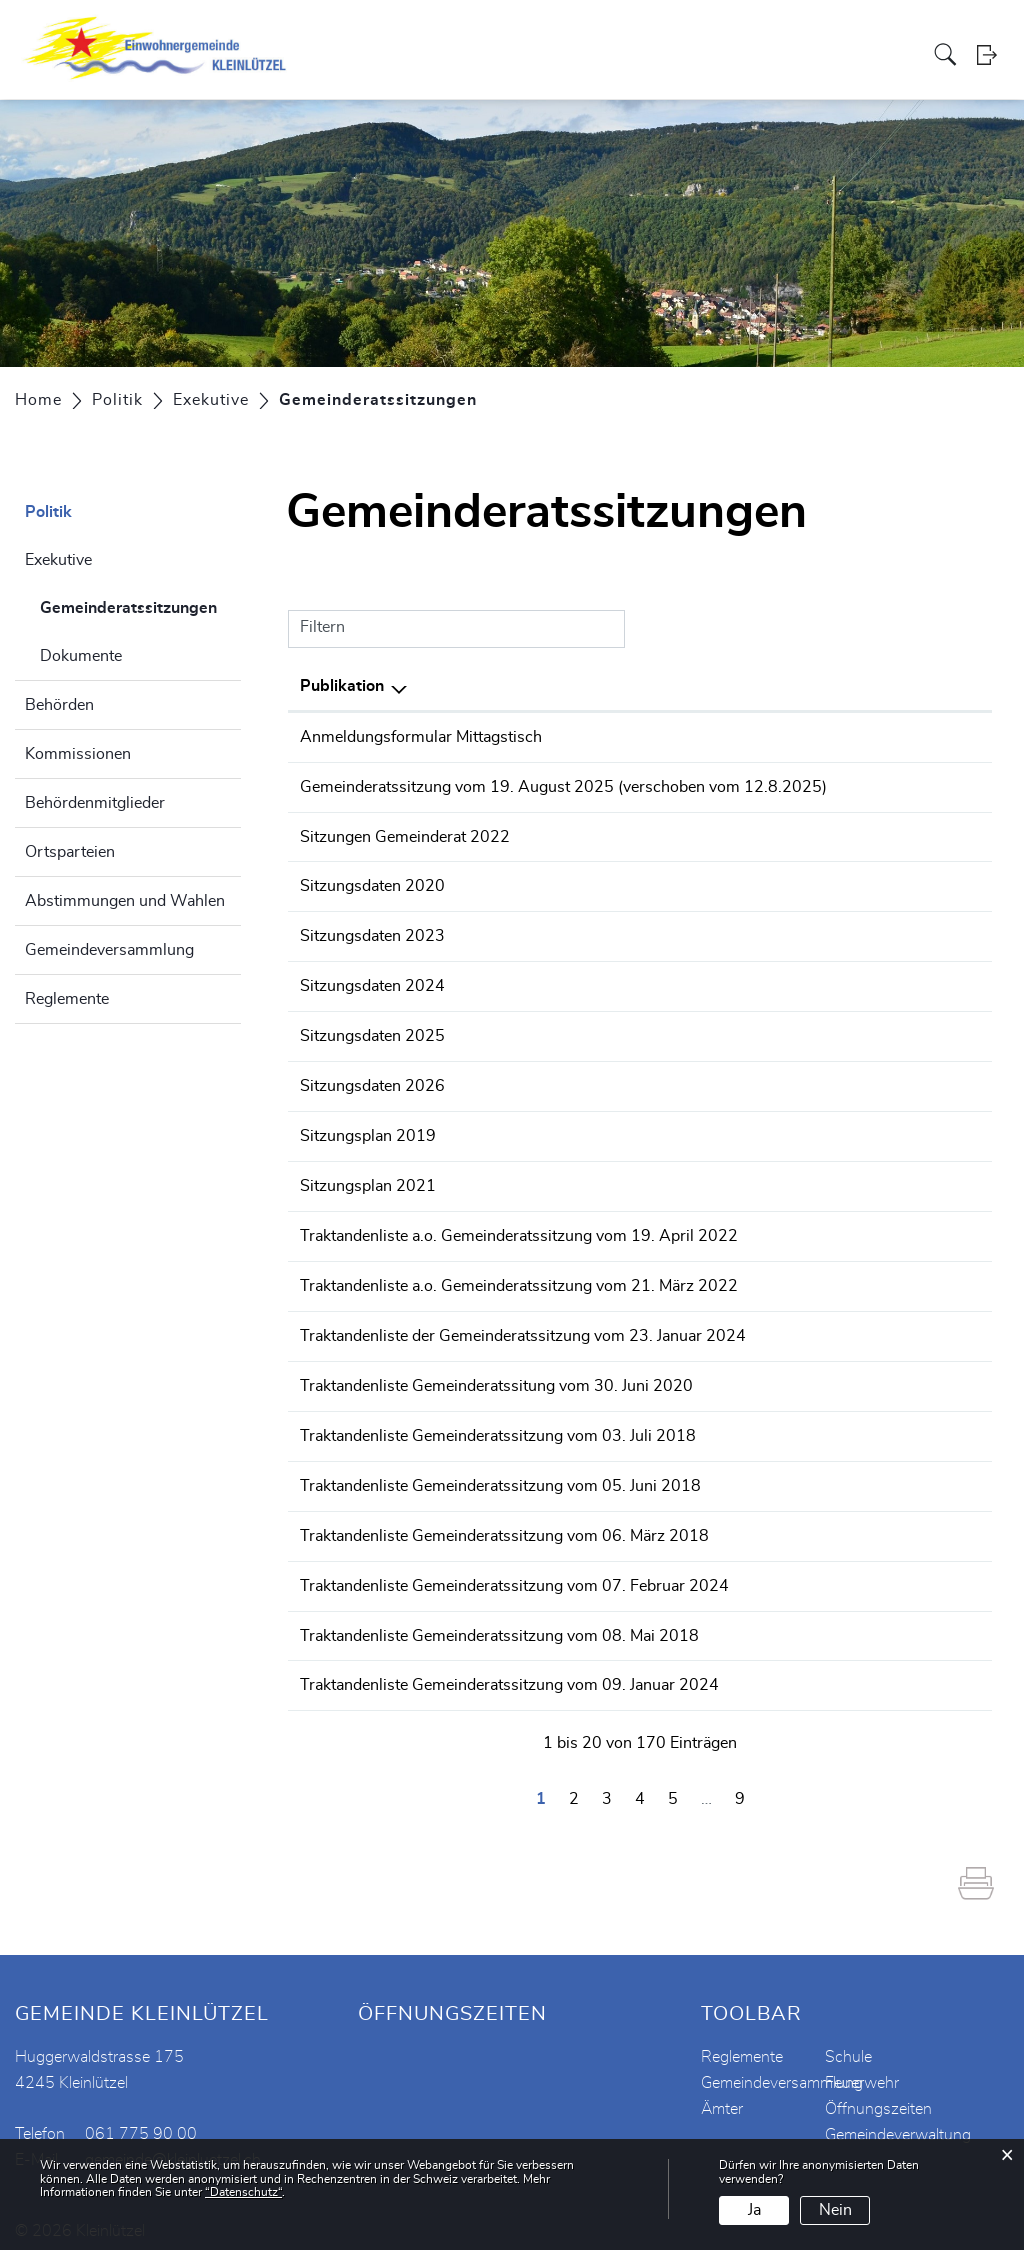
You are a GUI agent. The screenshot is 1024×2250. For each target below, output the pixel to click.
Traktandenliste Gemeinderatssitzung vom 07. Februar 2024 (514, 1570)
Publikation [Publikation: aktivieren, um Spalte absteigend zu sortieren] (342, 686)
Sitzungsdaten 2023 (372, 933)
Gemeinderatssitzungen (140, 605)
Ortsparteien (70, 852)
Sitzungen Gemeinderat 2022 (405, 835)
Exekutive (58, 560)
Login (993, 54)
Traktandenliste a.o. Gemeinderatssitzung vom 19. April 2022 (519, 1227)
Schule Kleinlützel (829, 54)
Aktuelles (369, 54)
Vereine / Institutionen (684, 54)
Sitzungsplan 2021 (368, 1178)
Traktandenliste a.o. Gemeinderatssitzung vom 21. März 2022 (519, 1276)
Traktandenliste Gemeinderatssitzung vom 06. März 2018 (504, 1521)
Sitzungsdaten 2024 (372, 982)
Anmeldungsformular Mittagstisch (421, 737)
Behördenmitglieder (95, 803)
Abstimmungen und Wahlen (125, 901)
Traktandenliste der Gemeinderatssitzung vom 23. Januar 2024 (523, 1325)
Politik (491, 54)
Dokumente (81, 656)
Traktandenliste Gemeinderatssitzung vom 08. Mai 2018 (499, 1619)
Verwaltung (560, 54)
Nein (835, 2210)
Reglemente (67, 999)
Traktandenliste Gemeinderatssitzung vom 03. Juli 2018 (498, 1423)
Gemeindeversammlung (109, 950)
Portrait (435, 54)
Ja (754, 2210)
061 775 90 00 (141, 2115)
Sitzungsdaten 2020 (372, 884)
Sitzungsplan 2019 (368, 1129)
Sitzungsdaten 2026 (372, 1080)
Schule (848, 2038)
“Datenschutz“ (243, 2192)
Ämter (722, 2090)
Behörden (59, 705)
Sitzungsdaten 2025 (372, 1031)
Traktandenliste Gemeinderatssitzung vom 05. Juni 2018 (500, 1472)
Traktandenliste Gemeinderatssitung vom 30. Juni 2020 (496, 1374)
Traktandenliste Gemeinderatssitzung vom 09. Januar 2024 (509, 1668)
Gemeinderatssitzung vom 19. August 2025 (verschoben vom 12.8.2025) (563, 786)
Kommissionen (78, 754)
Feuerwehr (862, 2064)
